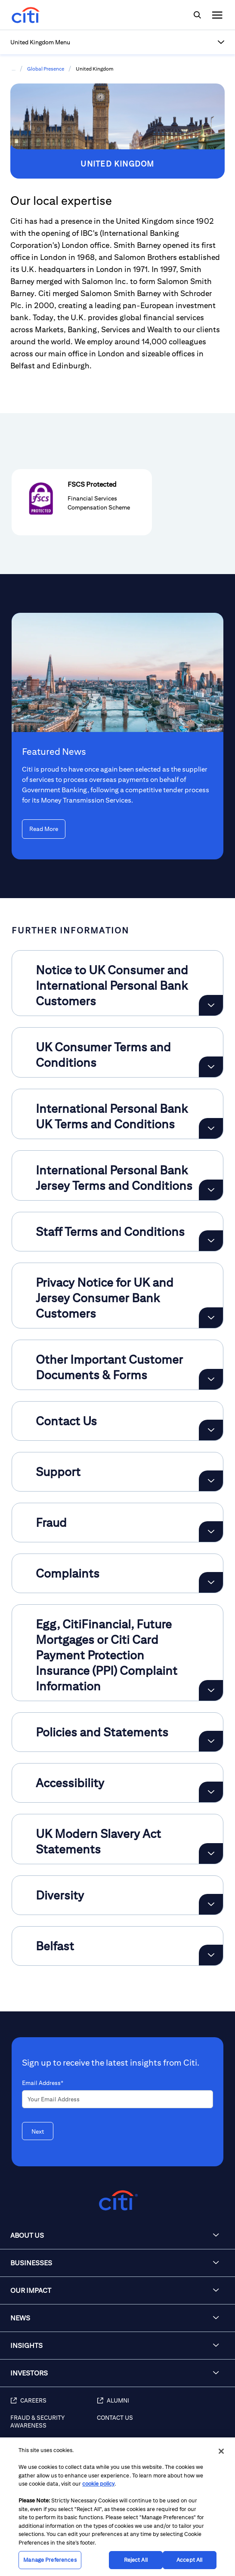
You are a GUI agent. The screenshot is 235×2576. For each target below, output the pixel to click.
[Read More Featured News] (43, 829)
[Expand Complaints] (211, 1582)
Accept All (189, 2560)
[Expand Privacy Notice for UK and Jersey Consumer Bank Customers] (211, 1317)
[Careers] (53, 2405)
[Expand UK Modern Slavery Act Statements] (211, 1853)
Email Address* (42, 2082)
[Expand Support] (211, 1480)
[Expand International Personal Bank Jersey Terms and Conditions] (211, 1190)
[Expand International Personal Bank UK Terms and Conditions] (211, 1128)
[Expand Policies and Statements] (211, 1741)
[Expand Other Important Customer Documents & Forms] (211, 1379)
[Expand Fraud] (211, 1531)
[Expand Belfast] (211, 1955)
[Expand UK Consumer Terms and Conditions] (211, 1066)
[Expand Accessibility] (211, 1792)
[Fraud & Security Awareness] (53, 2426)
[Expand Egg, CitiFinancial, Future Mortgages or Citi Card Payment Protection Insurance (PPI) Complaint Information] (211, 1690)
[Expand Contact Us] (211, 1430)
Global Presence (45, 68)
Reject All (136, 2560)
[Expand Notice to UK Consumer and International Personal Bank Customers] (211, 1005)
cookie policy (98, 2483)
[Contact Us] (161, 2426)
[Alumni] (161, 2405)
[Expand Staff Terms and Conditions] (211, 1240)
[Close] (221, 2451)
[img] (197, 15)
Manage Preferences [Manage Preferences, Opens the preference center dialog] (49, 2560)
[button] (117, 42)
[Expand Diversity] (211, 1904)
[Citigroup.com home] (117, 2200)
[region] (117, 2506)
